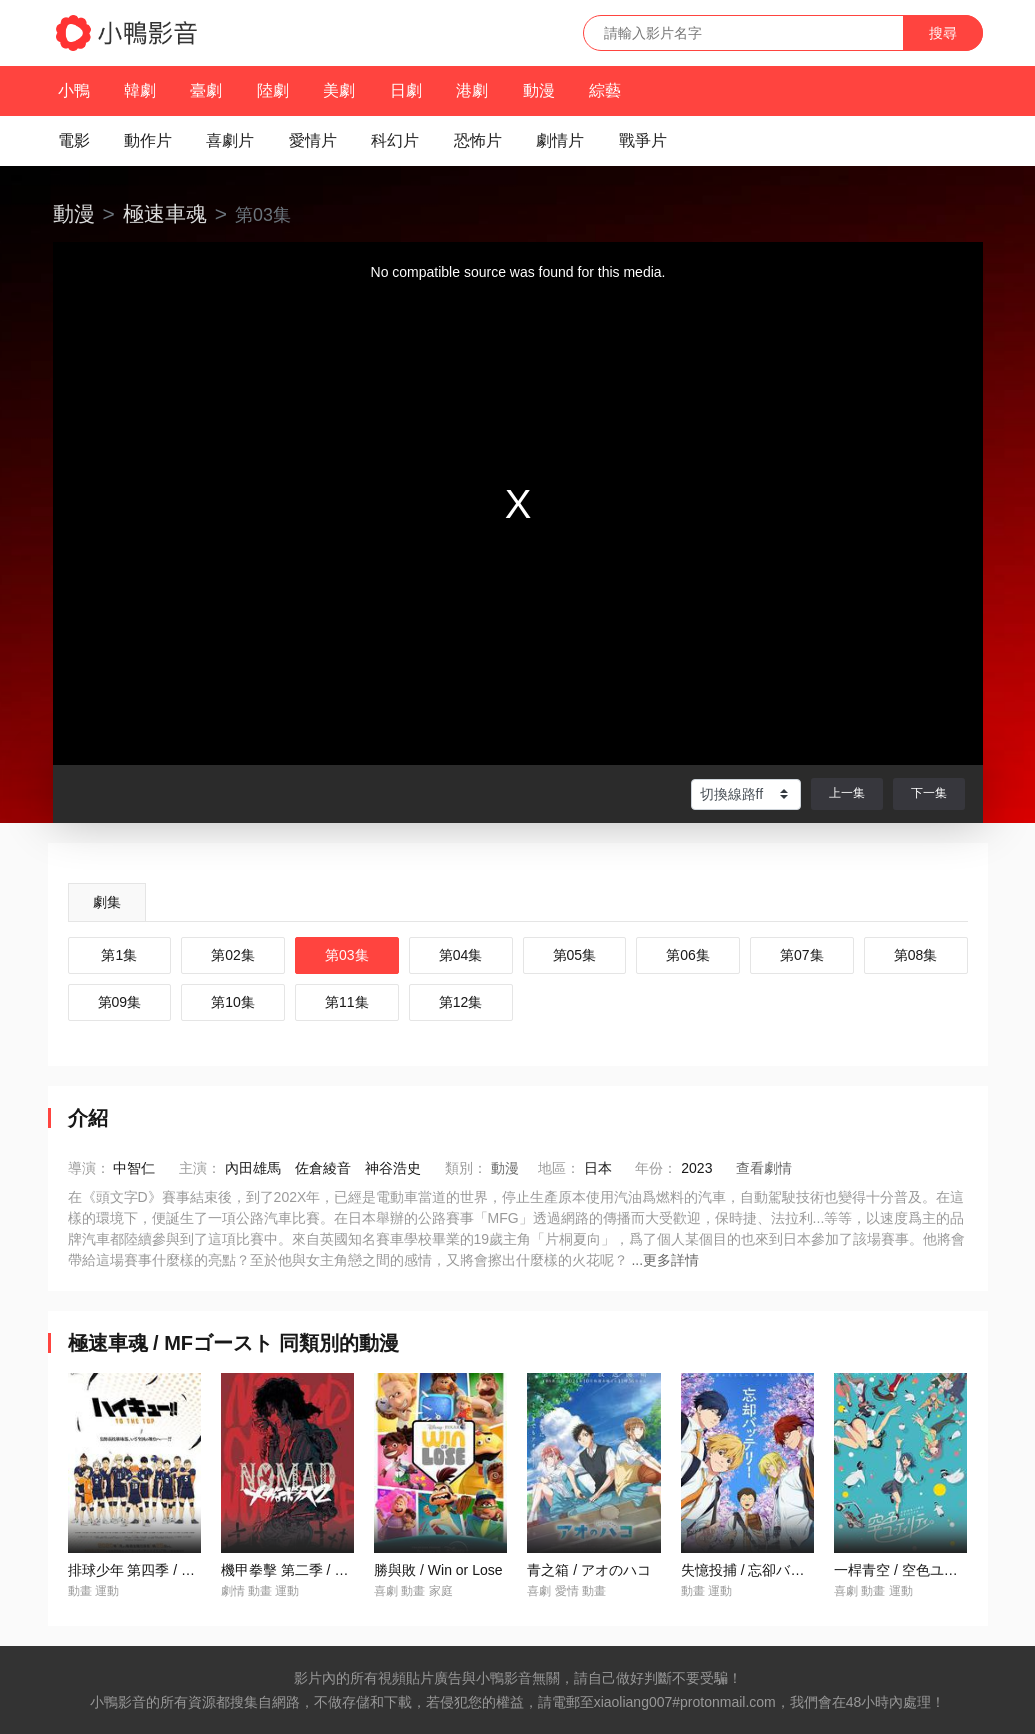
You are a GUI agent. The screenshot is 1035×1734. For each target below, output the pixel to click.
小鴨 (74, 90)
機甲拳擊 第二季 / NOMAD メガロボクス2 (351, 1570)
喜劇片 (230, 140)
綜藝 (605, 90)
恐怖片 (478, 140)
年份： (656, 1168)
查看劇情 (764, 1168)
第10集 (233, 1002)
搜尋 (943, 33)
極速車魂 (165, 213)
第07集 (802, 955)
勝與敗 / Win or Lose (438, 1570)
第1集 (119, 955)
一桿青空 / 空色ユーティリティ (931, 1570)
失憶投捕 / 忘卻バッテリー (764, 1570)
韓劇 (140, 90)
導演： (89, 1168)
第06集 (688, 955)
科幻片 (395, 140)
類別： (466, 1168)
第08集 (916, 955)
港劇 (472, 90)
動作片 (148, 140)
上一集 (847, 793)
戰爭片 (643, 140)
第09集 (120, 1002)
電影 (74, 140)
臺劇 (206, 90)
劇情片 (560, 140)
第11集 (347, 1002)
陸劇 (273, 90)
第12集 (461, 1002)
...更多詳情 (665, 1260)
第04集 (461, 955)
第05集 (575, 955)
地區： (559, 1168)
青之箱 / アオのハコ (589, 1570)
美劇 (339, 90)
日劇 (406, 90)
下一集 (929, 793)
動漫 (539, 90)
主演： (200, 1168)
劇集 (107, 902)
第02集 (233, 955)
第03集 (347, 955)
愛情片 (313, 140)
